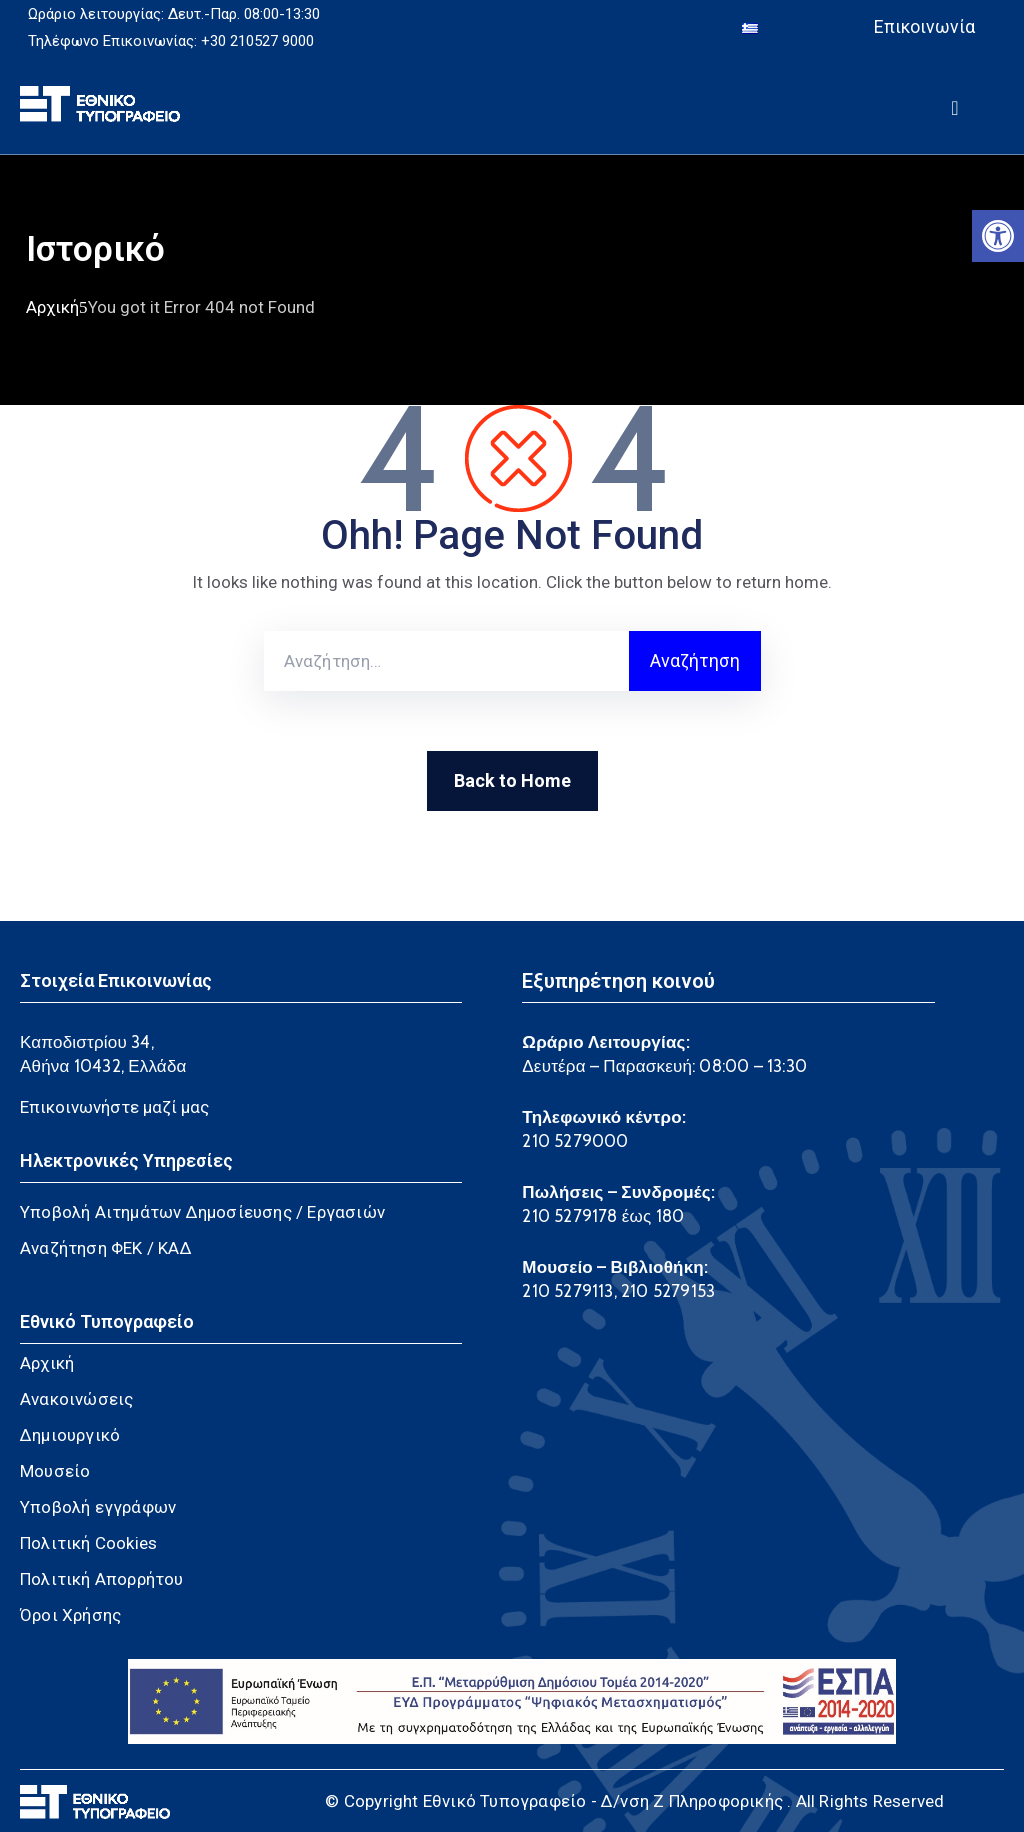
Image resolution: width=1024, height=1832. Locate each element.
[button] (998, 236)
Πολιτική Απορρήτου (102, 1579)
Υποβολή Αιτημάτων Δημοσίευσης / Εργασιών (202, 1212)
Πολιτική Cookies (88, 1543)
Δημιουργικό (70, 1435)
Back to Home (512, 780)
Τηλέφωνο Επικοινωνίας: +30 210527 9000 (171, 41)
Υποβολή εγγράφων (98, 1507)
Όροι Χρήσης (70, 1615)
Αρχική (52, 307)
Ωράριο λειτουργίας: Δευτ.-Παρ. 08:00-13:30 (174, 14)
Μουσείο (55, 1471)
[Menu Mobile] (954, 104)
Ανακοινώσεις (76, 1399)
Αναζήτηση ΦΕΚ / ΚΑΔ (106, 1248)
